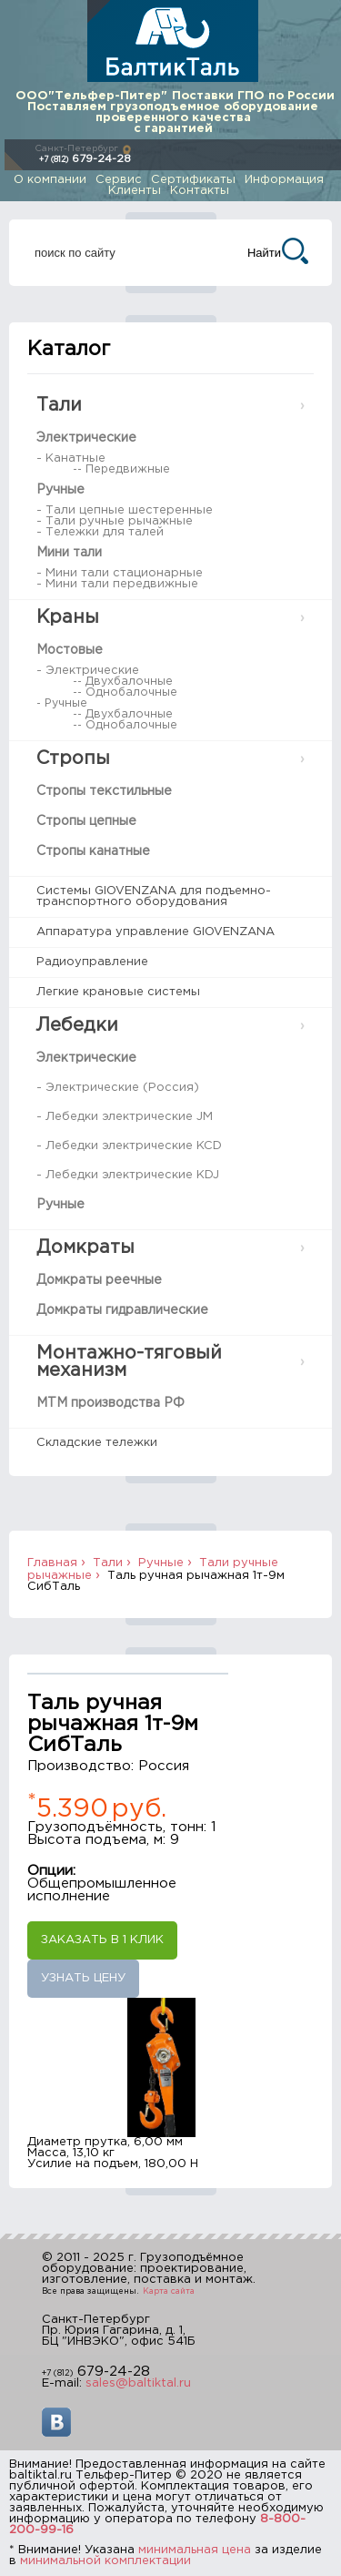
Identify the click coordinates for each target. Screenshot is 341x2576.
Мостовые (69, 650)
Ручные (60, 489)
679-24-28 (85, 159)
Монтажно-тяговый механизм (129, 1362)
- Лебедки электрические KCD (129, 1146)
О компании (50, 180)
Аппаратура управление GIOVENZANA (155, 932)
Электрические (86, 438)
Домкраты (85, 1247)
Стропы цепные (86, 821)
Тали (59, 405)
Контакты (199, 191)
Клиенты (134, 191)
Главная (52, 1563)
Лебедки (77, 1025)
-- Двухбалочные (123, 682)
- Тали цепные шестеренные (124, 510)
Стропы (73, 758)
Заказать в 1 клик (102, 1940)
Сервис (118, 180)
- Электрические (87, 671)
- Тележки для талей (100, 532)
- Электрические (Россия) (117, 1088)
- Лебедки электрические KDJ (127, 1175)
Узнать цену (83, 1978)
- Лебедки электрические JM (124, 1117)
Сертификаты (193, 180)
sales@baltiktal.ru (138, 2383)
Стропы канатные (93, 851)
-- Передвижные (121, 469)
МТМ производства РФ (110, 1403)
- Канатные (70, 458)
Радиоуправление (92, 962)
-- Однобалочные (125, 692)
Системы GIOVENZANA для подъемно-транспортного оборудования (153, 896)
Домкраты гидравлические (122, 1310)
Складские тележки (96, 1443)
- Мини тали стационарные (119, 573)
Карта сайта (169, 2291)
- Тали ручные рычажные (114, 521)
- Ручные (61, 703)
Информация (284, 180)
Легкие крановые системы (118, 992)
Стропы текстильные (104, 791)
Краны (67, 617)
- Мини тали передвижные (117, 584)
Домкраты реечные (99, 1280)
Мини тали (69, 552)
